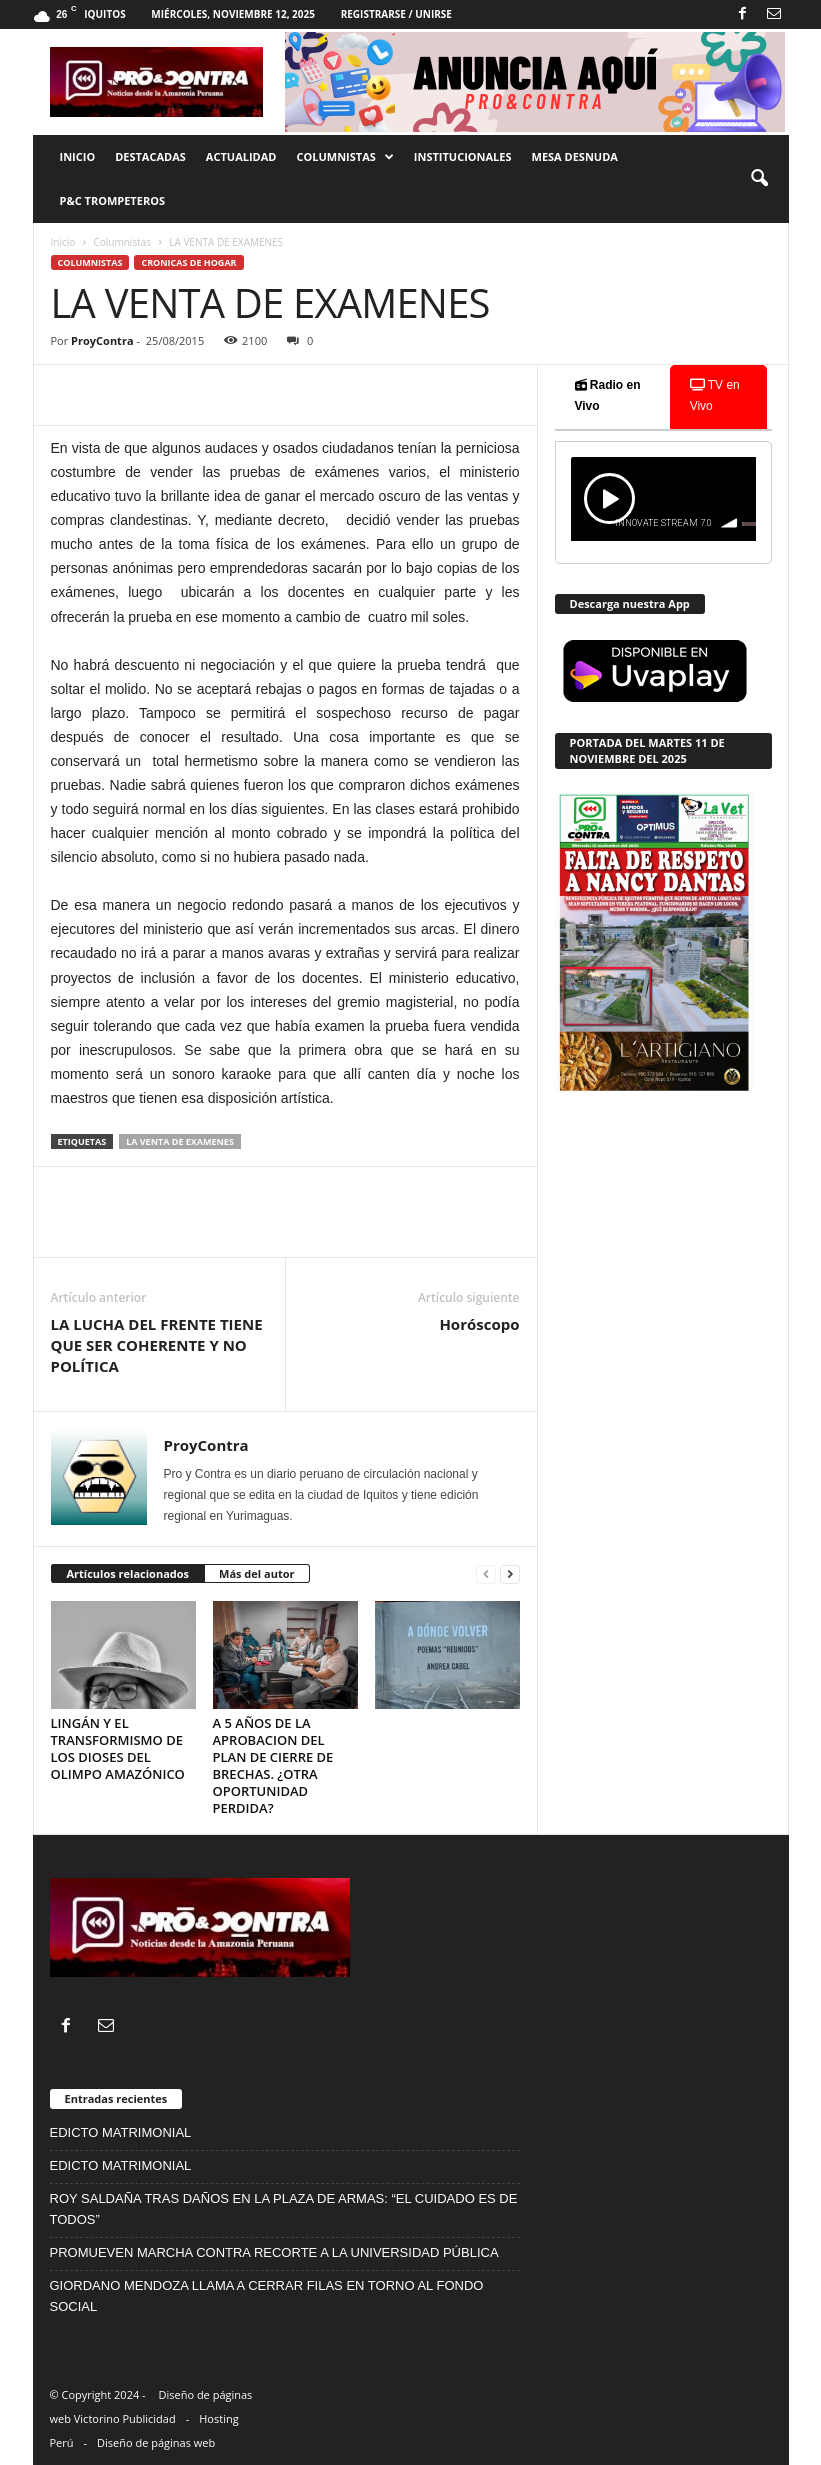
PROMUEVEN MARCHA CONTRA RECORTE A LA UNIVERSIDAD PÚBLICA (274, 2252)
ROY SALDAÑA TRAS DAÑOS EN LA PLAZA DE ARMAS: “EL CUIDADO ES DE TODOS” (284, 2209)
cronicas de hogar (188, 262)
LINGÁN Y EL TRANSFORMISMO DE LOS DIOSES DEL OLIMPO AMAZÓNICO (118, 1748)
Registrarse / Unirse (396, 14)
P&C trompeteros (112, 200)
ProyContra (102, 340)
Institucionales (463, 156)
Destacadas (150, 156)
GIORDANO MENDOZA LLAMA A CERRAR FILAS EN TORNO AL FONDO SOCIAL (267, 2296)
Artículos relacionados (128, 1573)
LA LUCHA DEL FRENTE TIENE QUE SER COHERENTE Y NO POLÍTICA (157, 1345)
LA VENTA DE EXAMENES (180, 1141)
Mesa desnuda (575, 156)
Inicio (78, 156)
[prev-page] (486, 1574)
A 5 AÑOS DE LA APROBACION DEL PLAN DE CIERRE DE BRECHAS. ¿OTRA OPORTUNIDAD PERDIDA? (273, 1765)
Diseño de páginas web (156, 2442)
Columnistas (344, 157)
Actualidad (241, 156)
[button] (759, 179)
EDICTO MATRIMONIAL (121, 2132)
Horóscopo (479, 1324)
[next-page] (510, 1574)
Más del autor (256, 1573)
